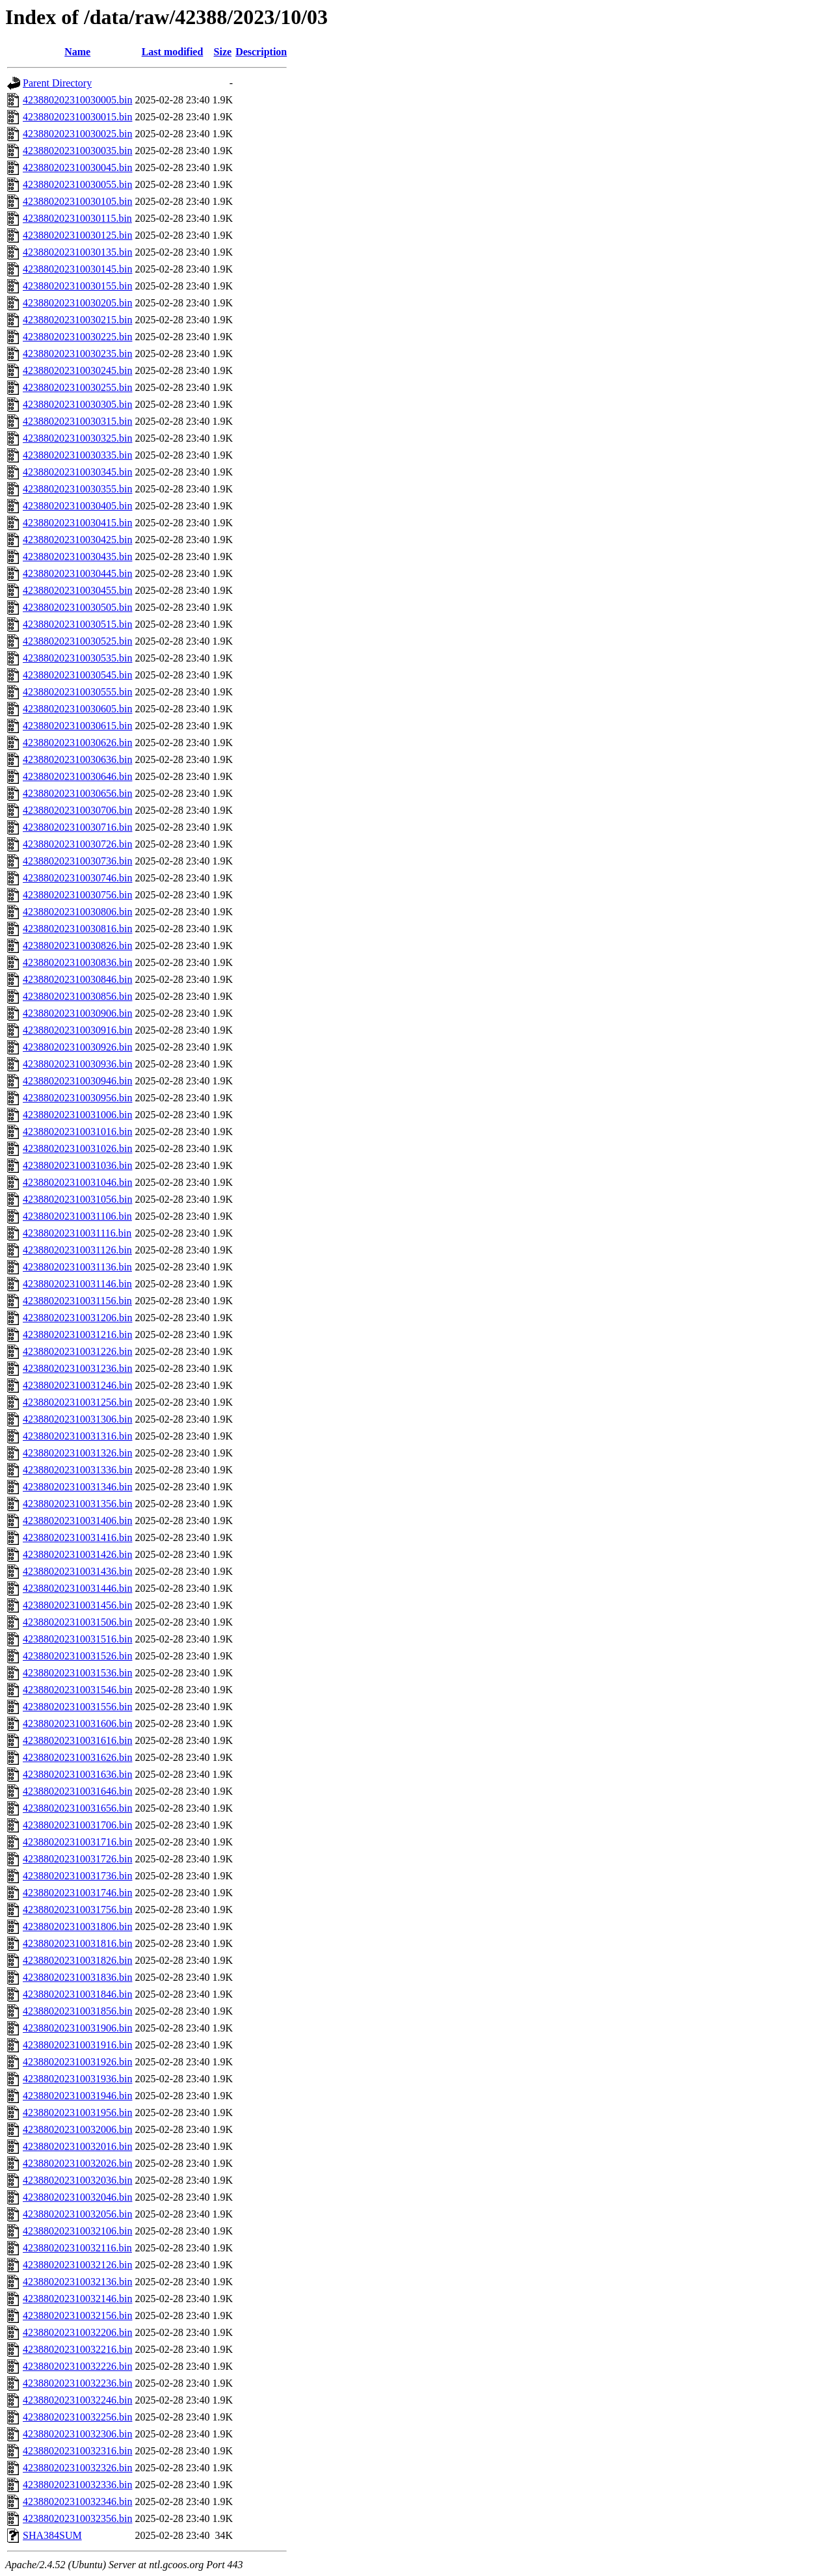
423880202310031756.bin (77, 1909)
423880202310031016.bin (77, 1131)
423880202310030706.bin (77, 810)
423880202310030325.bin (77, 438)
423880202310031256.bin (77, 1402)
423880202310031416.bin (77, 1537)
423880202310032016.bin (77, 2146)
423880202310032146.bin (77, 2298)
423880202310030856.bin (77, 996)
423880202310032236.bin (77, 2383)
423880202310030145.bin (77, 269)
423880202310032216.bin (77, 2349)
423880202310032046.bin (77, 2197)
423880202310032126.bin (77, 2264)
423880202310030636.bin (77, 759)
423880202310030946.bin (77, 1080)
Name (77, 51)
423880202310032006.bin (77, 2129)
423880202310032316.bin (77, 2450)
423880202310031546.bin (77, 1689)
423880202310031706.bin (77, 1825)
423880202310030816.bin (77, 928)
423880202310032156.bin (77, 2315)
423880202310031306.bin (77, 1419)
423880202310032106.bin (77, 2230)
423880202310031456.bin (77, 1605)
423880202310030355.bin (77, 488)
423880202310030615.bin (77, 725)
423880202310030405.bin (77, 505)
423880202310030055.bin (77, 184)
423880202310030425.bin (77, 539)
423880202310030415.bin (77, 522)
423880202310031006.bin (77, 1114)
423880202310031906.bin (77, 2027)
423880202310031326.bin (77, 1452)
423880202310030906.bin (77, 1013)
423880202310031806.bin (77, 1926)
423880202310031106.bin (77, 1216)
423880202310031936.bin (77, 2078)
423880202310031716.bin (77, 1841)
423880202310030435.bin (77, 556)
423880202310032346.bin (77, 2501)
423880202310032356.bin (77, 2518)
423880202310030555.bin (77, 691)
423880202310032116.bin (77, 2247)
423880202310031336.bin (77, 1469)
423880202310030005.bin (77, 99)
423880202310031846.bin (77, 1994)
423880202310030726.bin (77, 844)
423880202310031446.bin (77, 1588)
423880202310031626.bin (77, 1757)
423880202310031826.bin (77, 1960)
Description (261, 51)
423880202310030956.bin (77, 1097)
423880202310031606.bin (77, 1723)
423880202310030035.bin (77, 150)
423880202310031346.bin (77, 1486)
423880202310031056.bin (77, 1199)
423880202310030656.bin (77, 793)
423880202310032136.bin (77, 2281)
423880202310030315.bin (77, 421)
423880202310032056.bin (77, 2214)
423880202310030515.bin (77, 624)
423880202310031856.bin (77, 2011)
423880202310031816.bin (77, 1943)
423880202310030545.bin (77, 674)
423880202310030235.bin (77, 353)
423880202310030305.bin (77, 404)
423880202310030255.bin (77, 387)
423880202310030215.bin (77, 319)
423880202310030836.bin (77, 962)
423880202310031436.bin (77, 1571)
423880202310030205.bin (77, 302)
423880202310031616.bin (77, 1740)
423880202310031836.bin (77, 1977)
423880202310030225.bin (77, 336)
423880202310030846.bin (77, 979)
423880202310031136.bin (77, 1266)
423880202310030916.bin (77, 1030)
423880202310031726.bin (77, 1858)
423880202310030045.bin (77, 167)
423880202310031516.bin (77, 1638)
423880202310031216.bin (77, 1334)
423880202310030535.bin (77, 658)
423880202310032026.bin (77, 2163)
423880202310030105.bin (77, 201)
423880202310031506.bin (77, 1622)
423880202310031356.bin (77, 1503)
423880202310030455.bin (77, 590)
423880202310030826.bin (77, 945)
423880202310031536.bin (77, 1672)
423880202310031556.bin (77, 1706)
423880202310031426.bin (77, 1554)
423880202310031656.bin (77, 1808)
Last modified (173, 51)
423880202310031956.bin (77, 2112)
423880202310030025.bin (77, 133)
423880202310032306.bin (77, 2433)
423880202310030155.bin (77, 285)
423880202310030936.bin (77, 1063)
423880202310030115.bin (77, 218)
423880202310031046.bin (77, 1182)
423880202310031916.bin (77, 2044)
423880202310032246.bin (77, 2400)
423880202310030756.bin (77, 894)
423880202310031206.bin (77, 1317)
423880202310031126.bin (77, 1249)
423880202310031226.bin (77, 1351)
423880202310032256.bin (77, 2416)
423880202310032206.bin (77, 2332)
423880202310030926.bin (77, 1047)
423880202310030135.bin (77, 252)
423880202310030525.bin (77, 641)
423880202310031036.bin (77, 1165)
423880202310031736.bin (77, 1875)
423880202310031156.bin (77, 1300)
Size (223, 51)
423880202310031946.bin (77, 2095)
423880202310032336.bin (77, 2484)
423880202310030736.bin (77, 860)
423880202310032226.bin (77, 2366)
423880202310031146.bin (77, 1283)
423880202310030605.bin (77, 708)
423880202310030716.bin (77, 827)
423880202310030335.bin (77, 455)
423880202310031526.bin (77, 1655)
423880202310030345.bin (77, 471)
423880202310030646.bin (77, 776)
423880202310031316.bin (77, 1436)
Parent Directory (57, 82)
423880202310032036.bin (77, 2180)
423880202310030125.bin (77, 235)
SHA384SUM (52, 2535)
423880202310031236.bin (77, 1368)
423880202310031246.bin (77, 1385)
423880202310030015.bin (77, 116)
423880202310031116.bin (77, 1233)
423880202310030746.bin (77, 877)
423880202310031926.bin (77, 2061)
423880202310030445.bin (77, 573)
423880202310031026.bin (77, 1148)
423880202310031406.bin (77, 1520)
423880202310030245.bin (77, 370)
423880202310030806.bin (77, 911)
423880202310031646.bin (77, 1791)
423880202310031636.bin (77, 1774)
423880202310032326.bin (77, 2467)
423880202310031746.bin (77, 1892)
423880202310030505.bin (77, 607)
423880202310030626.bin (77, 742)
